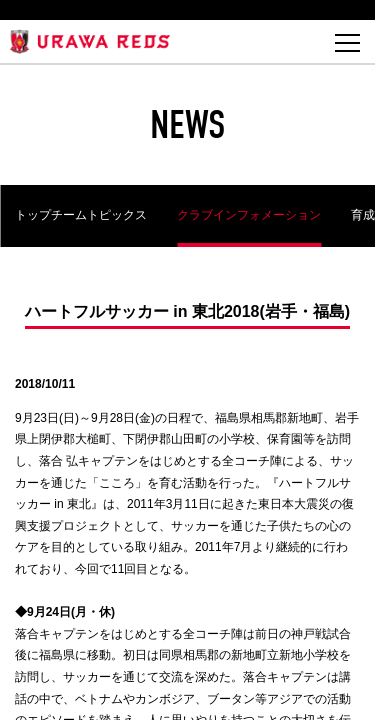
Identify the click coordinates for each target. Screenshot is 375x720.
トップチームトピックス (81, 215)
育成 (363, 215)
